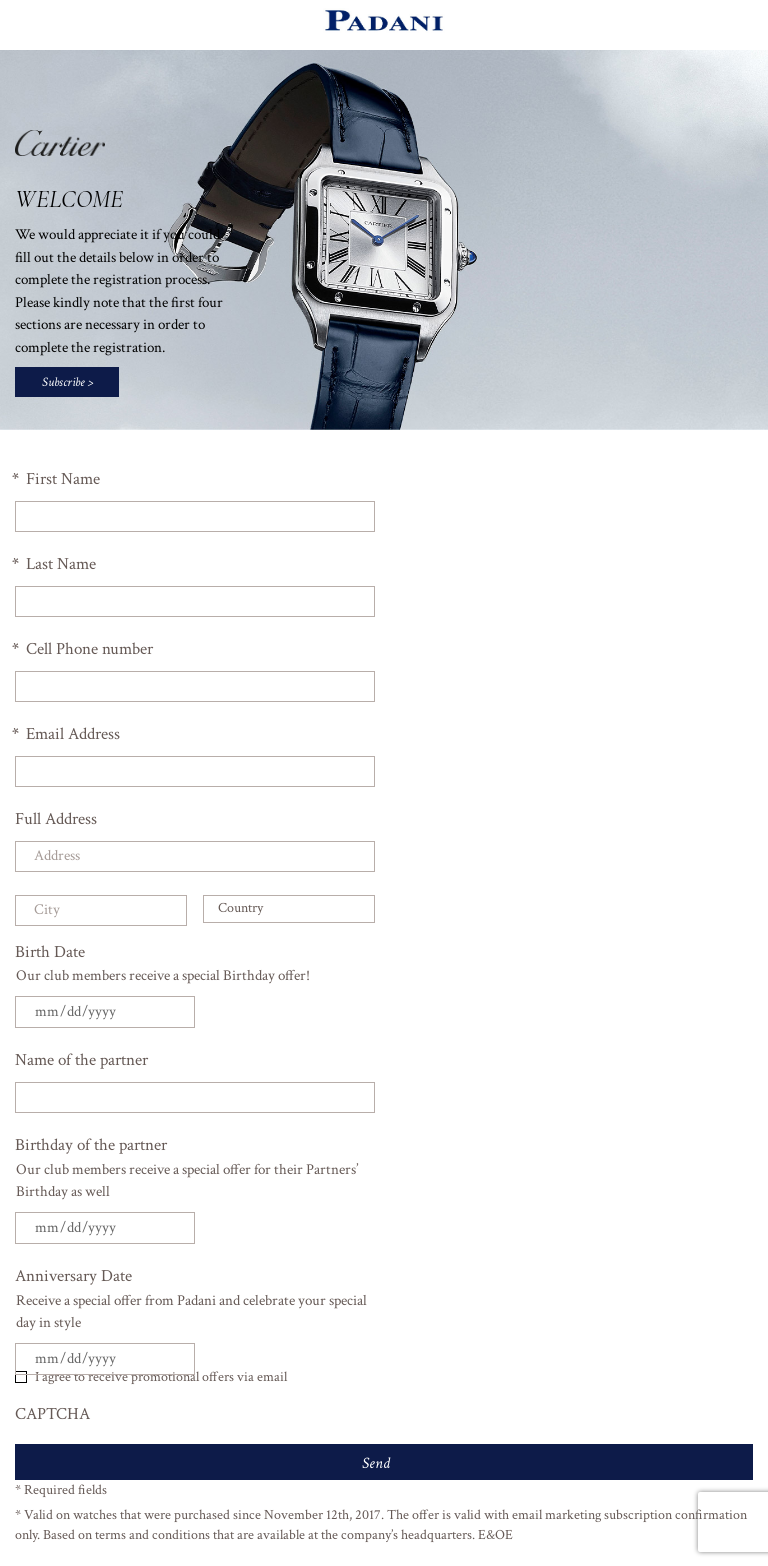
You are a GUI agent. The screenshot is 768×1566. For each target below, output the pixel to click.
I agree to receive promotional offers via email (161, 1377)
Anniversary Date (73, 1276)
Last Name (55, 564)
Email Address (67, 734)
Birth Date (50, 952)
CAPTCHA (52, 1414)
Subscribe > (67, 382)
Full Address (56, 819)
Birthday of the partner (91, 1145)
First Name (57, 479)
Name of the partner (81, 1060)
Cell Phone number (84, 649)
